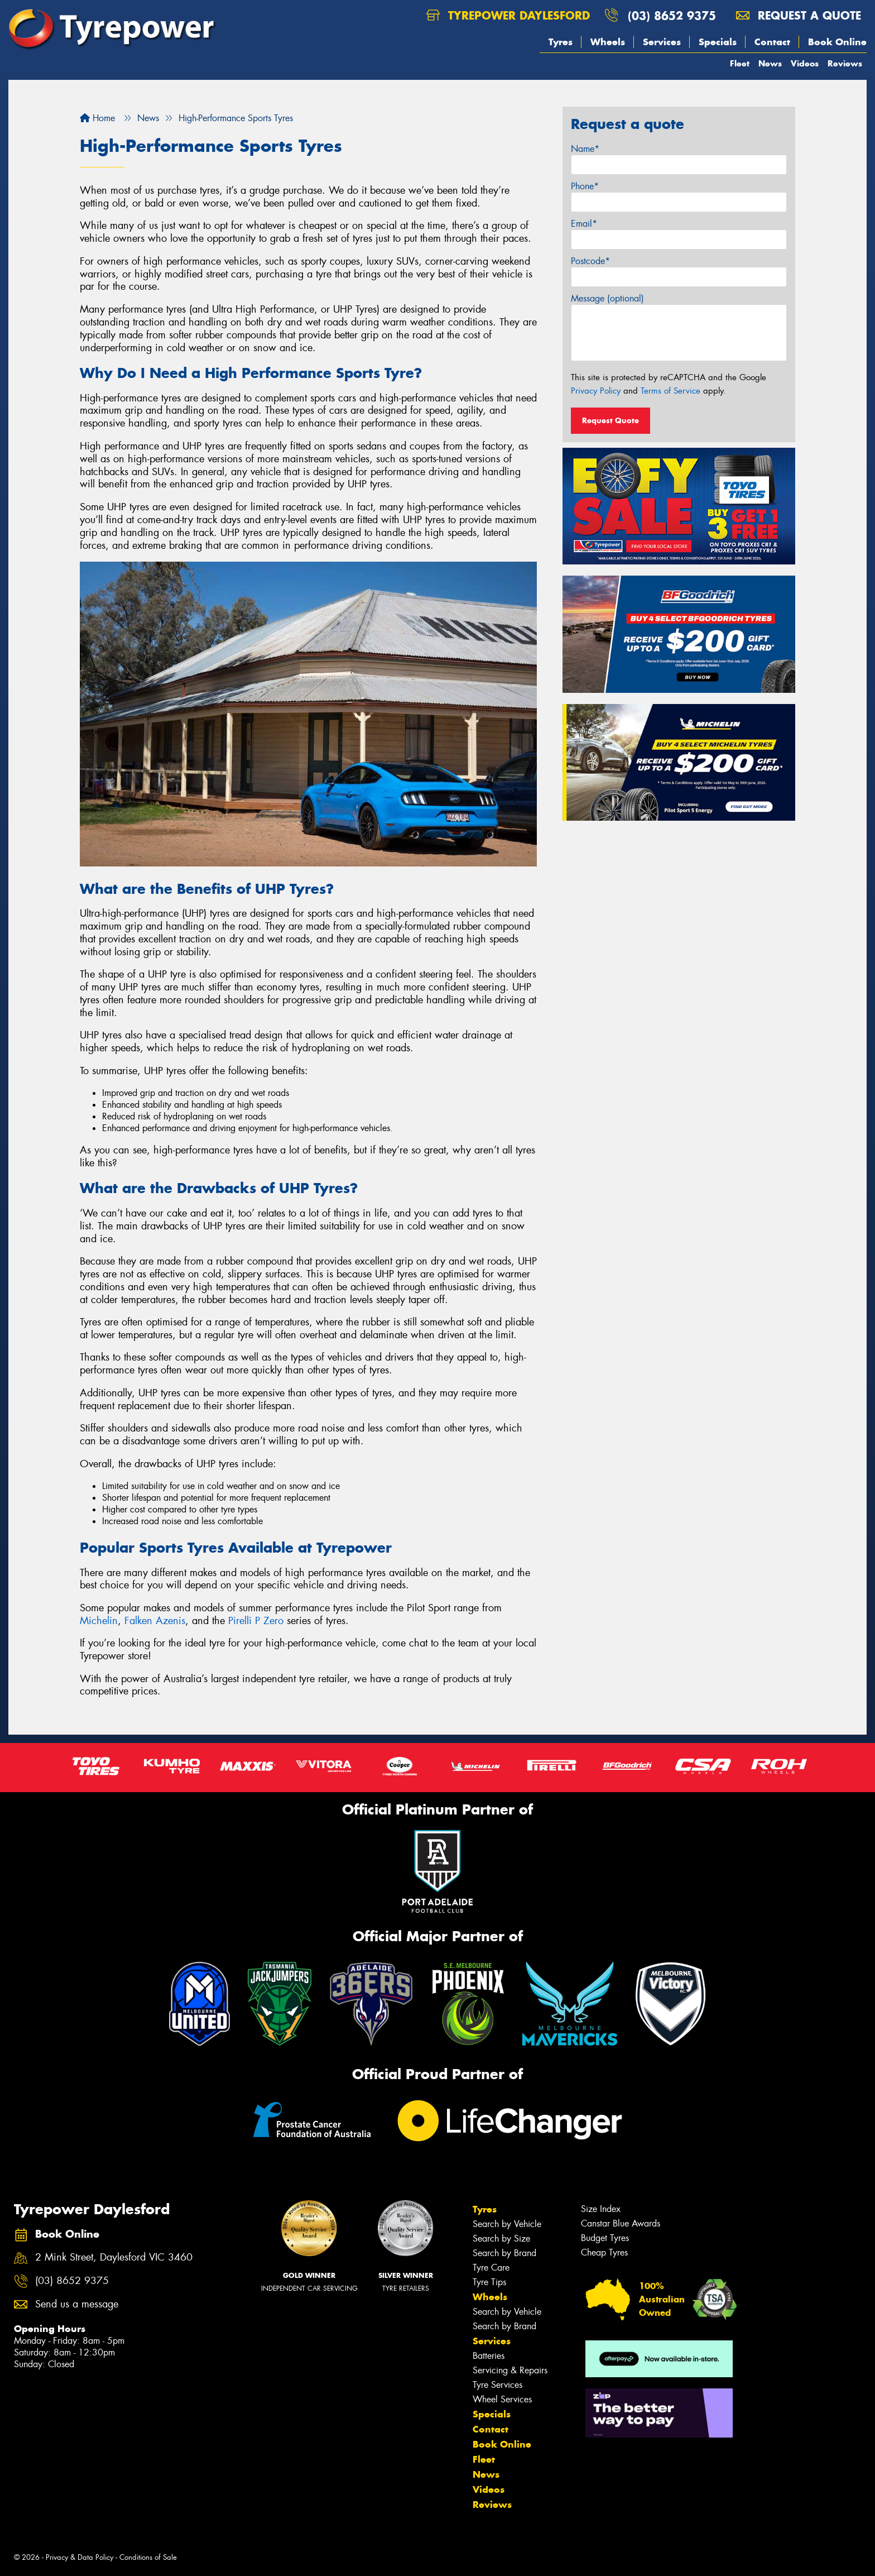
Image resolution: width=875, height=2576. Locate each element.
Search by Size (501, 2238)
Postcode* (590, 261)
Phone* (585, 186)
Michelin (99, 1620)
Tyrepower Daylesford (508, 15)
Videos (805, 63)
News (770, 63)
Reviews (845, 63)
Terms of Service (670, 390)
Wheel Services (502, 2399)
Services (662, 42)
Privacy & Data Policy (79, 2557)
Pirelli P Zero (255, 1620)
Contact (772, 42)
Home (97, 118)
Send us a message (76, 2304)
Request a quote (798, 15)
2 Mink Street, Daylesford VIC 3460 (114, 2257)
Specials (718, 42)
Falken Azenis (154, 1620)
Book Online (837, 42)
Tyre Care (491, 2267)
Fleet (739, 63)
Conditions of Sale (148, 2557)
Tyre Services (497, 2385)
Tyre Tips (489, 2282)
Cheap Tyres (604, 2252)
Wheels (607, 42)
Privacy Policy (596, 390)
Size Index (601, 2209)
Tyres (561, 42)
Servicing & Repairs (510, 2370)
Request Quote (610, 420)
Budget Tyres (605, 2238)
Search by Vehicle (507, 2224)
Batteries (488, 2356)
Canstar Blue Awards (620, 2223)
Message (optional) (607, 298)
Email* (584, 223)
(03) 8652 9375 (672, 15)
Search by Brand (504, 2253)
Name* (585, 149)
